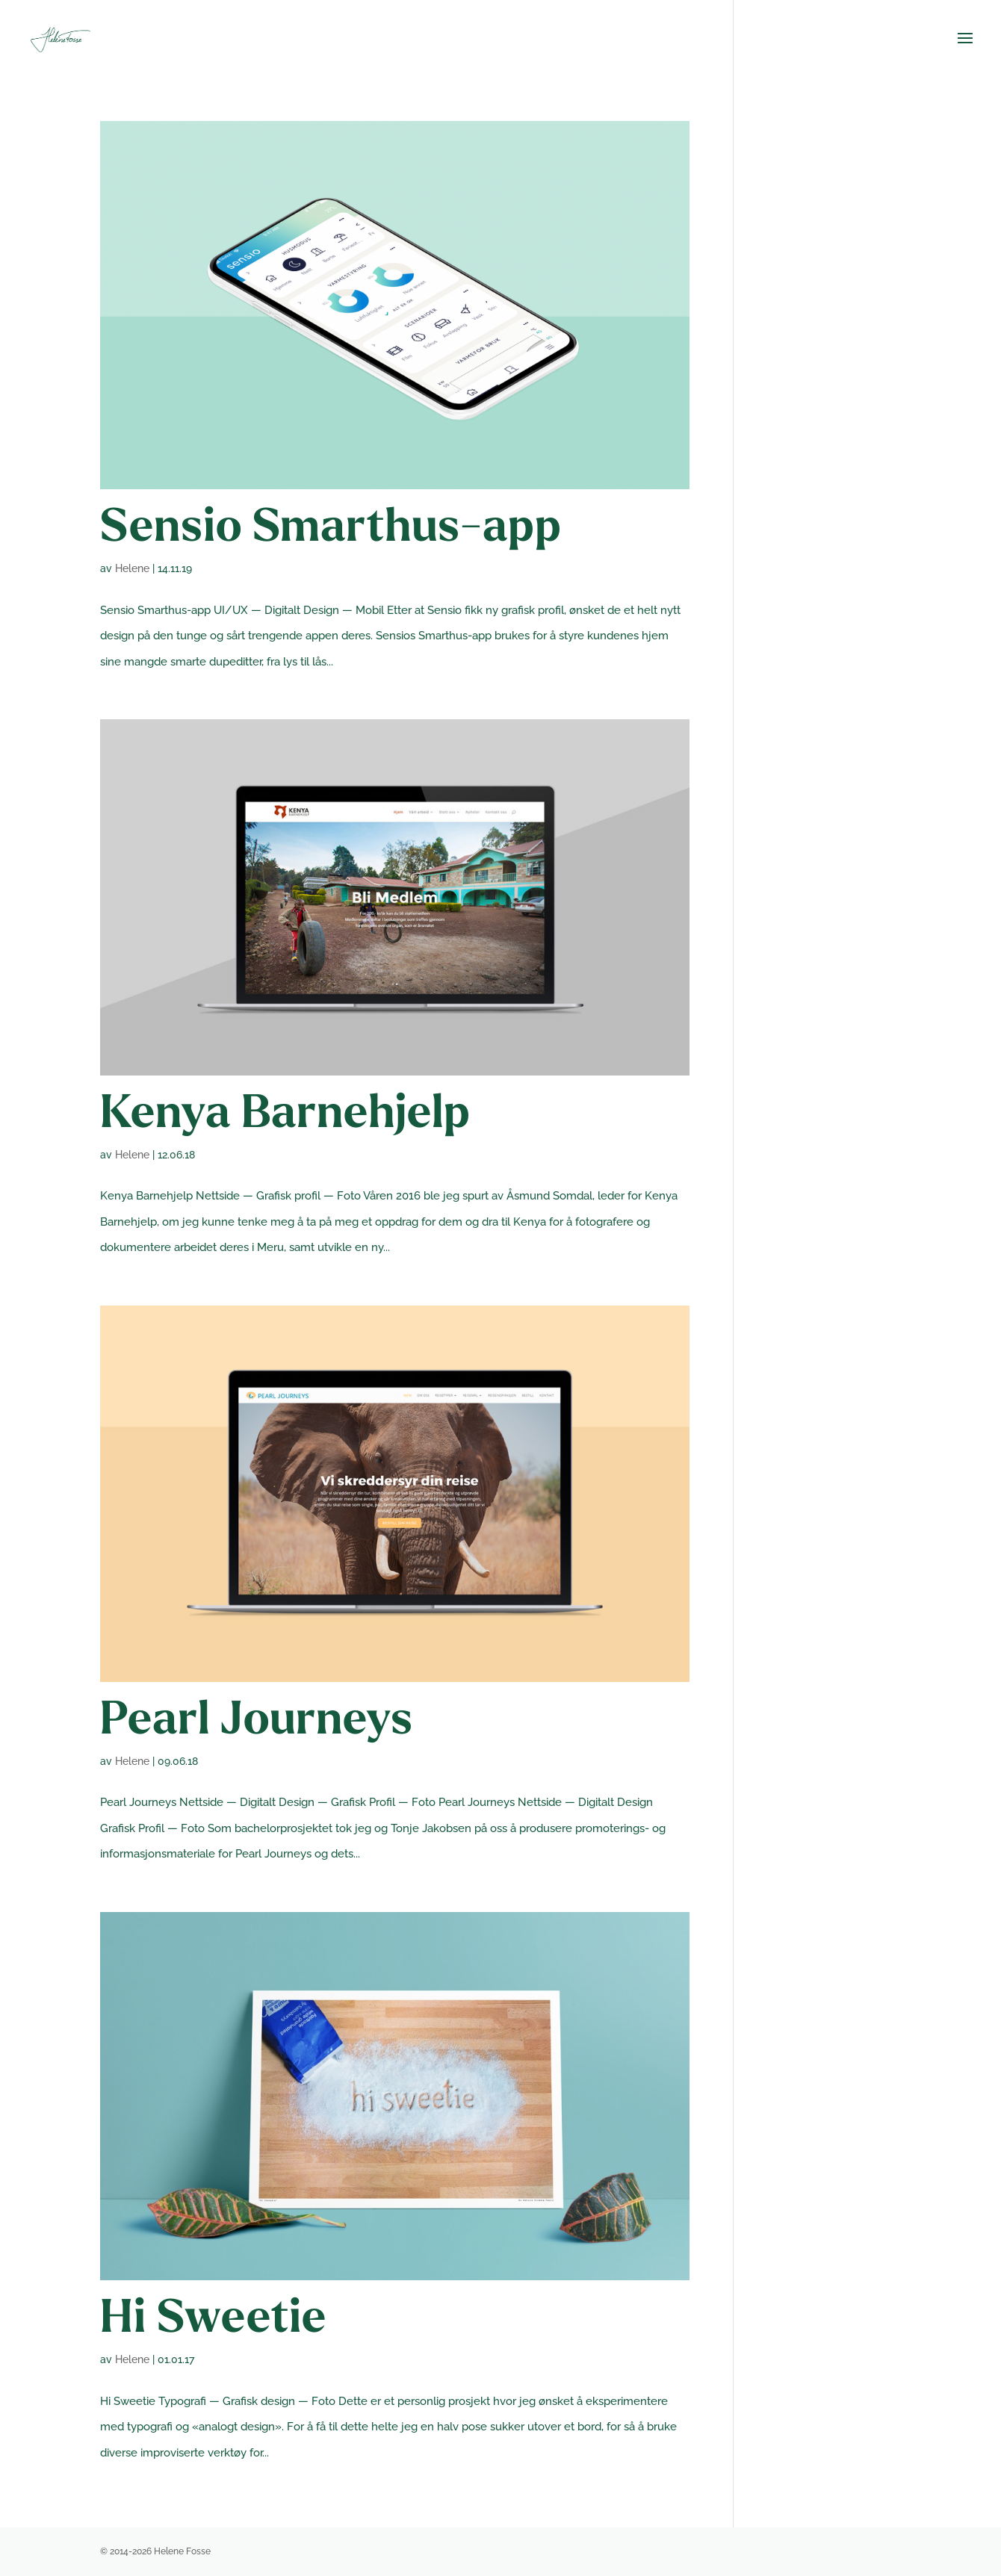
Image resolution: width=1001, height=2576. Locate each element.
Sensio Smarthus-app (331, 529)
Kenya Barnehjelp (285, 1115)
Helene (132, 568)
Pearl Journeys (256, 1722)
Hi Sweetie (213, 2320)
